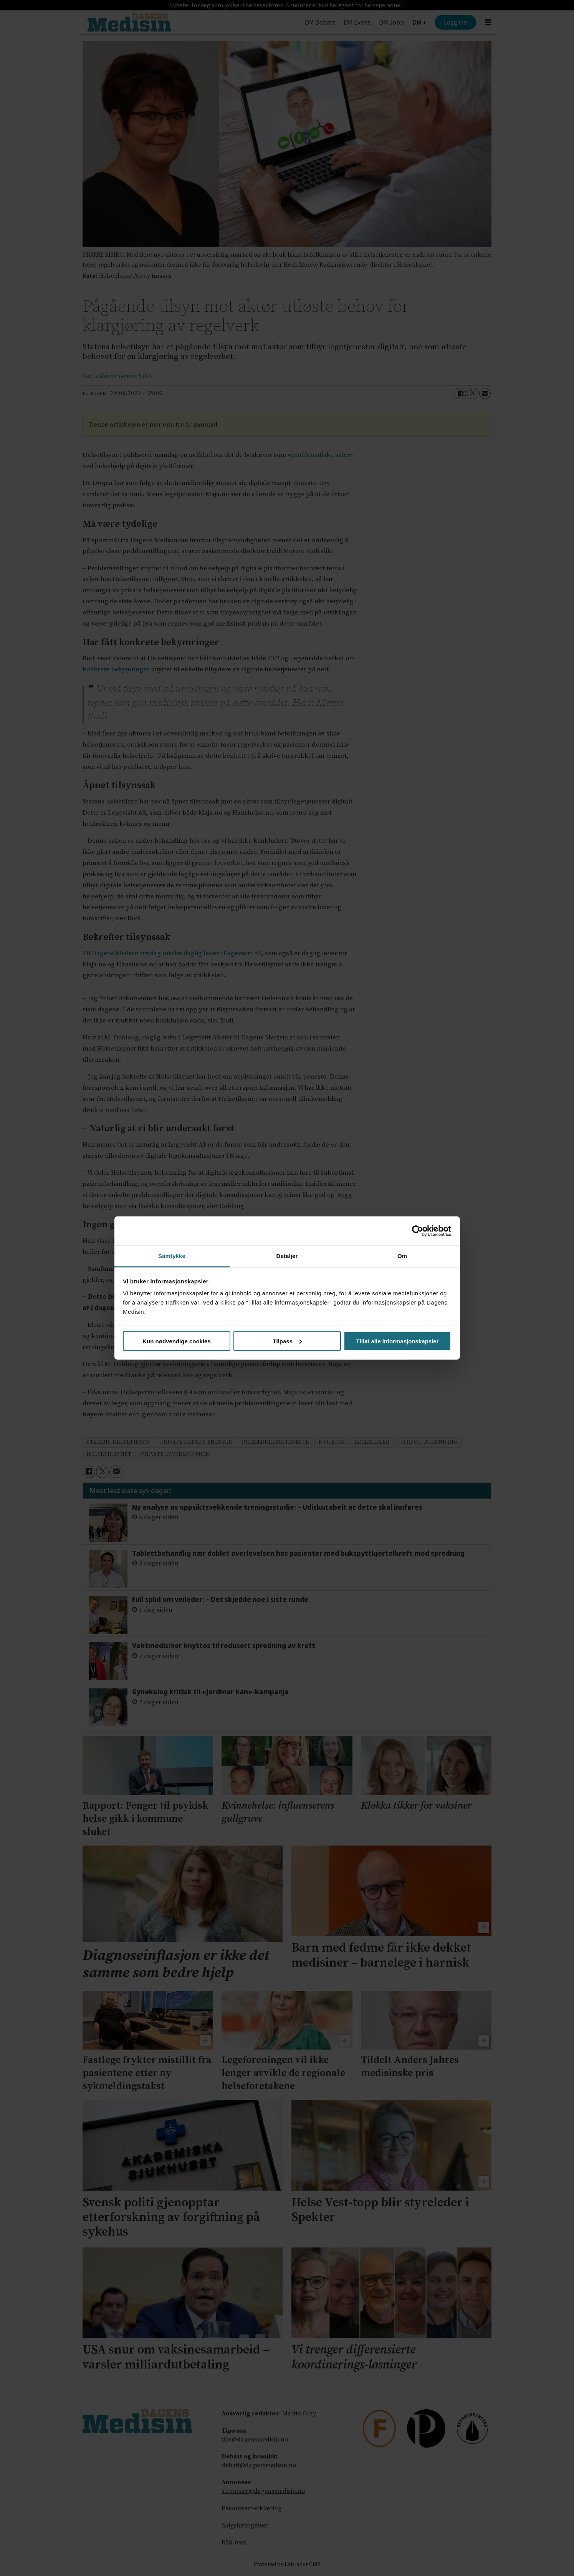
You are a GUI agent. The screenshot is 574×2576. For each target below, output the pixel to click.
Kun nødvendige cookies (176, 1341)
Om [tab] (402, 1256)
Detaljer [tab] (287, 1256)
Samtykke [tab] (171, 1256)
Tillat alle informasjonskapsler (397, 1341)
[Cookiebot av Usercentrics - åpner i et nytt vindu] (417, 1231)
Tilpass (287, 1341)
